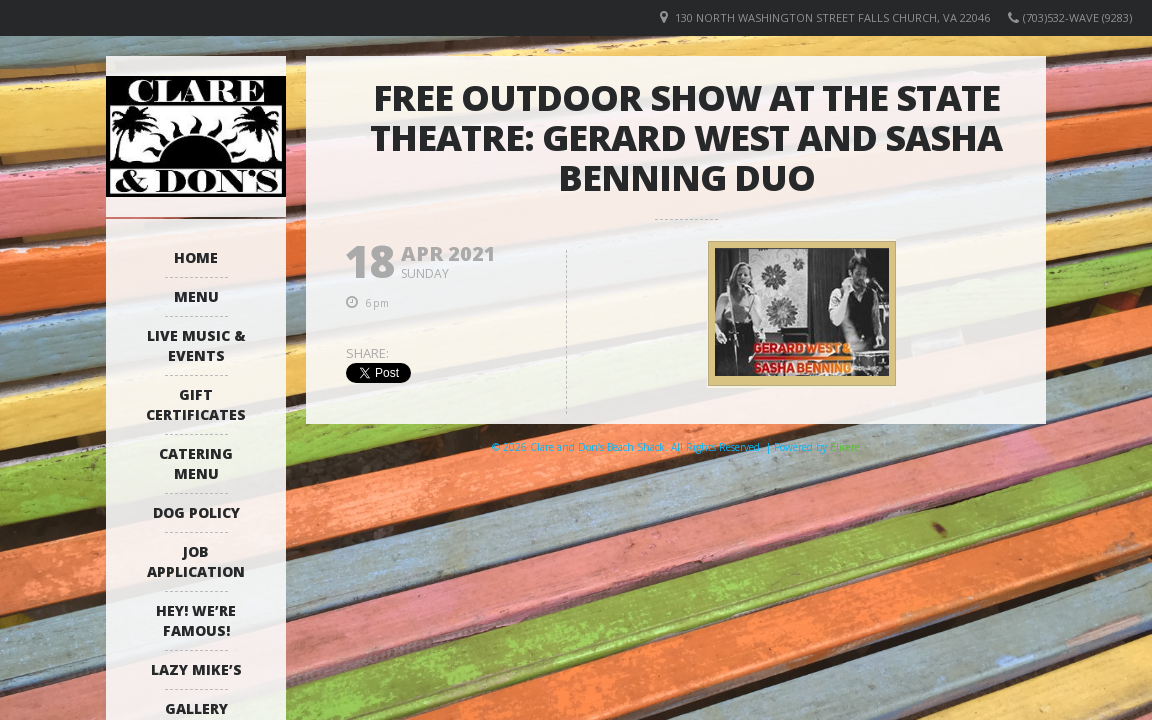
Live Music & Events (196, 345)
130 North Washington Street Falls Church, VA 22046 (832, 17)
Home (196, 257)
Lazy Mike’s (196, 669)
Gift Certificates (196, 404)
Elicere (845, 447)
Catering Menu (196, 463)
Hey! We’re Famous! (196, 620)
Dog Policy (196, 512)
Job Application (196, 561)
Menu (196, 296)
